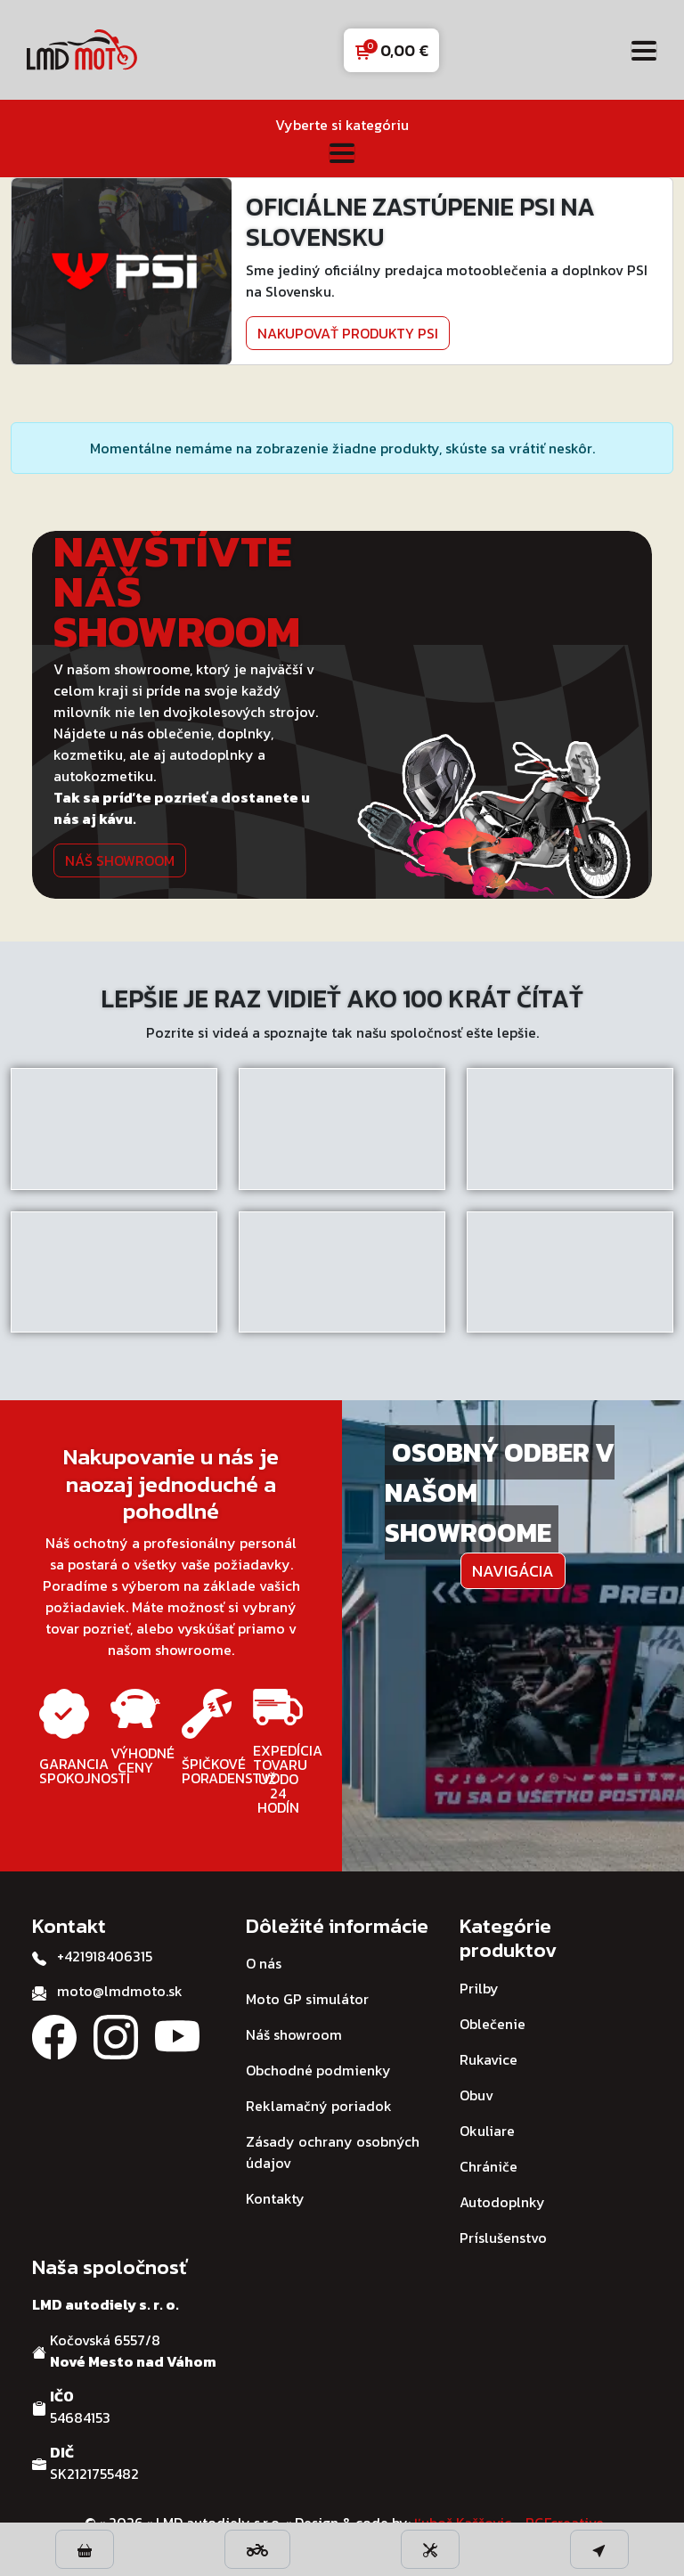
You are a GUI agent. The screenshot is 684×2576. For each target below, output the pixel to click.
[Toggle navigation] (644, 50)
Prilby (479, 1988)
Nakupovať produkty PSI (347, 333)
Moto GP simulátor (307, 1998)
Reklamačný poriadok (319, 2105)
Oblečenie (492, 2023)
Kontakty (275, 2198)
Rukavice (488, 2059)
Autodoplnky (502, 2202)
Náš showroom (120, 860)
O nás (263, 1963)
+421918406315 (104, 1956)
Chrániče (488, 2166)
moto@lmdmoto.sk (120, 1990)
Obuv (476, 2095)
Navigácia (513, 1571)
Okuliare (487, 2130)
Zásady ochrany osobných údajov (332, 2152)
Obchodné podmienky (318, 2070)
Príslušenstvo (503, 2237)
